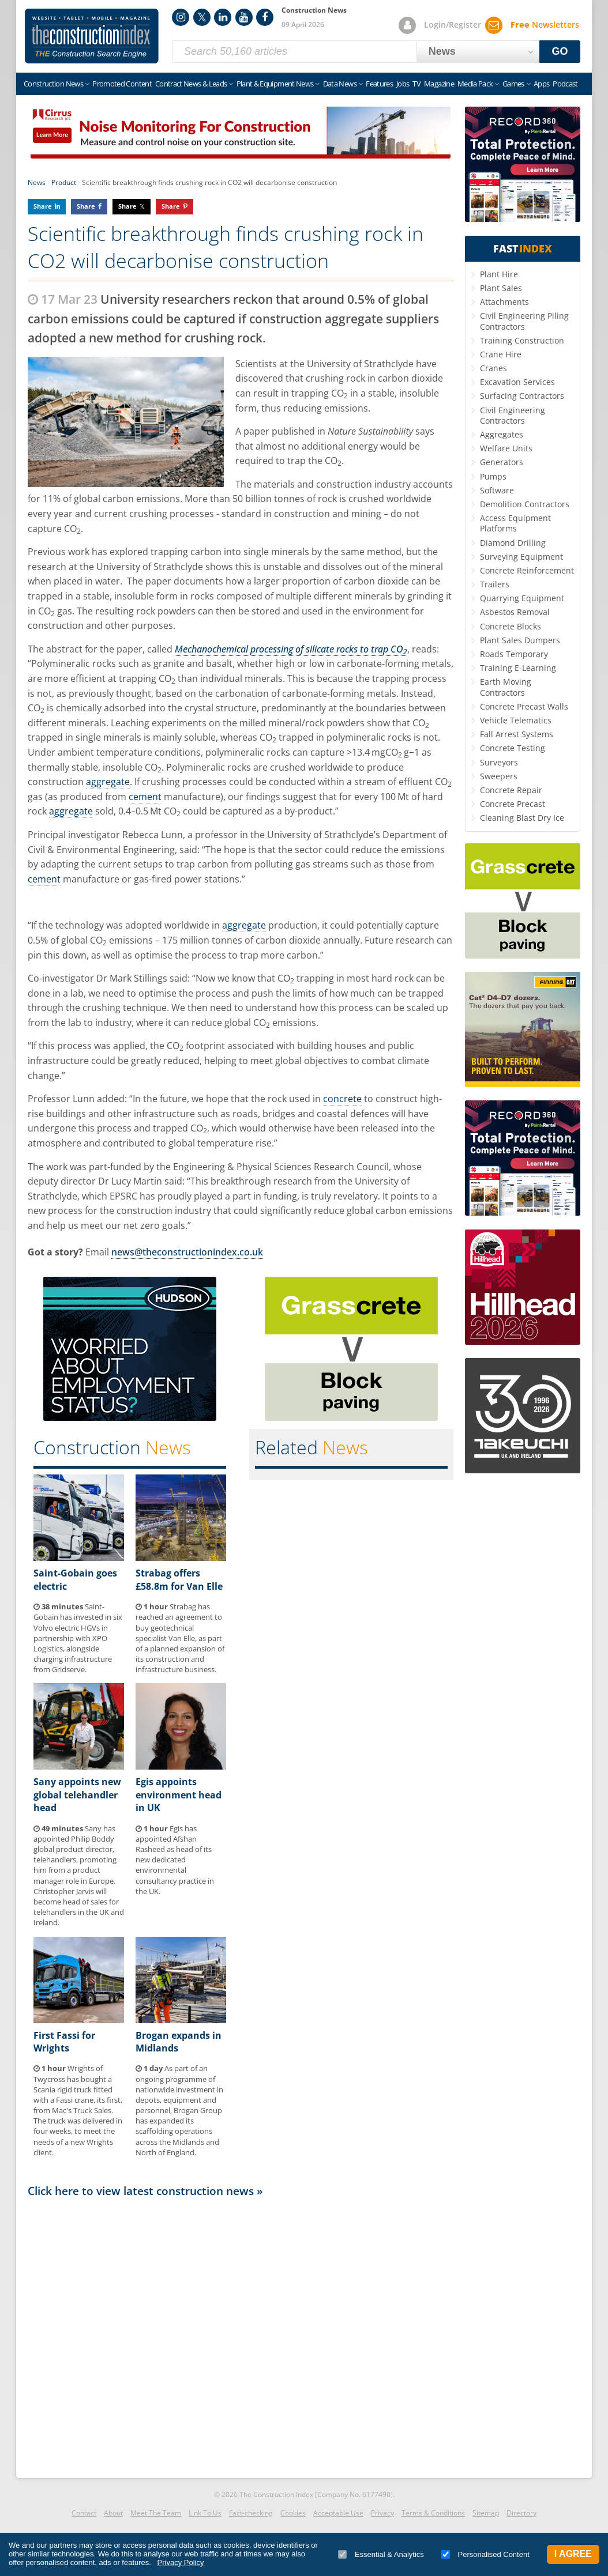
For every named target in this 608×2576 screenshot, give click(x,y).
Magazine (439, 83)
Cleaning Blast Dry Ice (522, 817)
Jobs (402, 83)
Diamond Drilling (513, 542)
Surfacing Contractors (522, 395)
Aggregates (501, 434)
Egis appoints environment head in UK (179, 1794)
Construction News (53, 83)
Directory (521, 2513)
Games (513, 83)
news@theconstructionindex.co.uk (187, 1252)
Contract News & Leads (191, 83)
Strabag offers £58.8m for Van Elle (179, 1579)
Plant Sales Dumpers (520, 640)
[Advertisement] (240, 2334)
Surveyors (499, 762)
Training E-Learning (518, 667)
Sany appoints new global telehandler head (77, 1794)
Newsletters (545, 24)
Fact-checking (251, 2513)
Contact (84, 2513)
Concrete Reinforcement (527, 570)
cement (145, 796)
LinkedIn (222, 17)
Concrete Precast (512, 803)
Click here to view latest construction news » (145, 2190)
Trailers (494, 584)
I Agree (573, 2554)
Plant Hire (499, 274)
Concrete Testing (512, 747)
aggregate (108, 781)
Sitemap (485, 2513)
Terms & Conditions (433, 2513)
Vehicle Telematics (515, 720)
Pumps (493, 476)
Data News (339, 83)
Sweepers (498, 776)
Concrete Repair (511, 790)
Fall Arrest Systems (516, 734)
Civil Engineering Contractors (512, 415)
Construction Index (92, 36)
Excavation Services (517, 381)
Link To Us (205, 2513)
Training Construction (522, 340)
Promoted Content (122, 83)
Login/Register (452, 24)
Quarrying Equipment (522, 598)
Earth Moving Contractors (505, 686)
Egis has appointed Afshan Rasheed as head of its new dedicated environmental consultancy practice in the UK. (175, 1859)
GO (560, 51)
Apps (541, 83)
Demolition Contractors (524, 504)
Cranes (493, 368)
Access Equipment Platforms (515, 523)
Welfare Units (506, 448)
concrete (342, 1098)
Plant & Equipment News (275, 83)
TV (416, 83)
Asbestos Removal (515, 611)
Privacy (382, 2513)
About (113, 2513)
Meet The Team (155, 2513)
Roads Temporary (514, 653)
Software (497, 490)
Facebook (264, 17)
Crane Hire (500, 354)
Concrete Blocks (510, 626)
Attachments (504, 301)
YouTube (244, 17)
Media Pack (475, 83)
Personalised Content (485, 2554)
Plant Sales (501, 287)
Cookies (293, 2513)
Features (379, 83)
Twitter (202, 17)
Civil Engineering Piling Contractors (524, 320)
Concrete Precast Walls (524, 706)
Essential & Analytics (381, 2554)
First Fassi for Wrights (64, 2041)
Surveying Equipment (521, 556)
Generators (501, 462)
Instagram (180, 17)
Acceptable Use (338, 2513)
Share (42, 206)
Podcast (565, 83)
